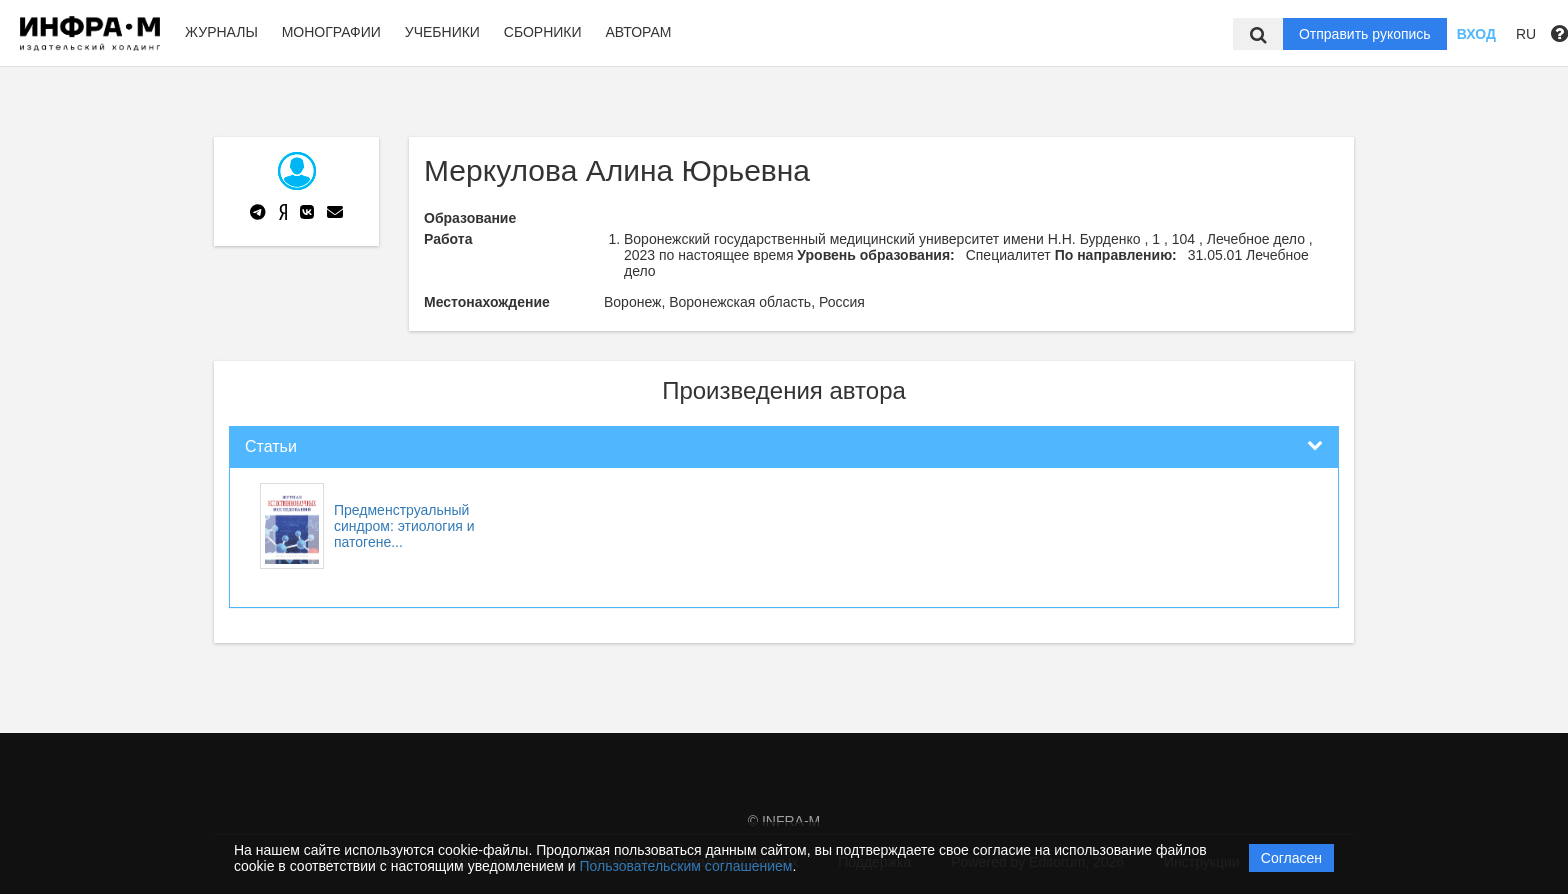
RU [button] (1526, 34)
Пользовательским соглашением (686, 866)
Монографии (331, 32)
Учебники (442, 32)
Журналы (221, 32)
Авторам (638, 32)
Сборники (543, 32)
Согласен (1291, 858)
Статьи (271, 446)
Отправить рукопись (1365, 34)
